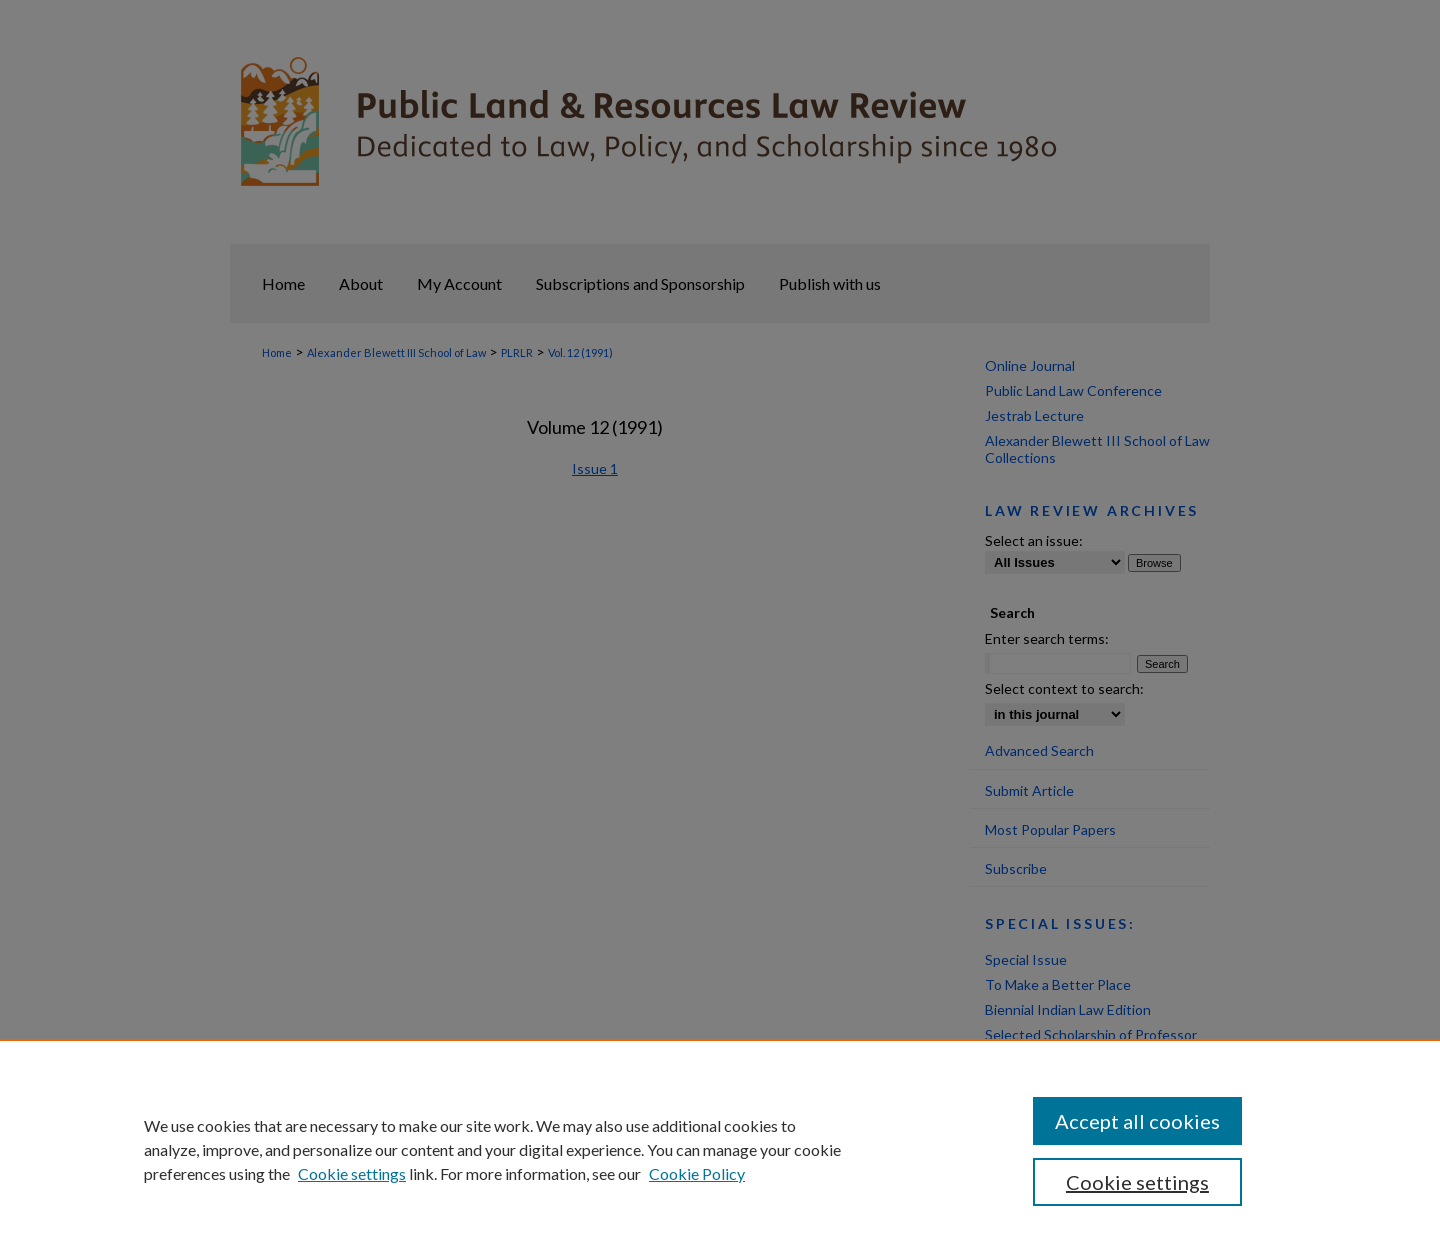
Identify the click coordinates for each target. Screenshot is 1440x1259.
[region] (720, 1149)
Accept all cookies (1137, 1121)
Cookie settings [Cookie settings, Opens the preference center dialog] (1137, 1182)
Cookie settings (352, 1173)
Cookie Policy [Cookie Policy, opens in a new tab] (697, 1173)
